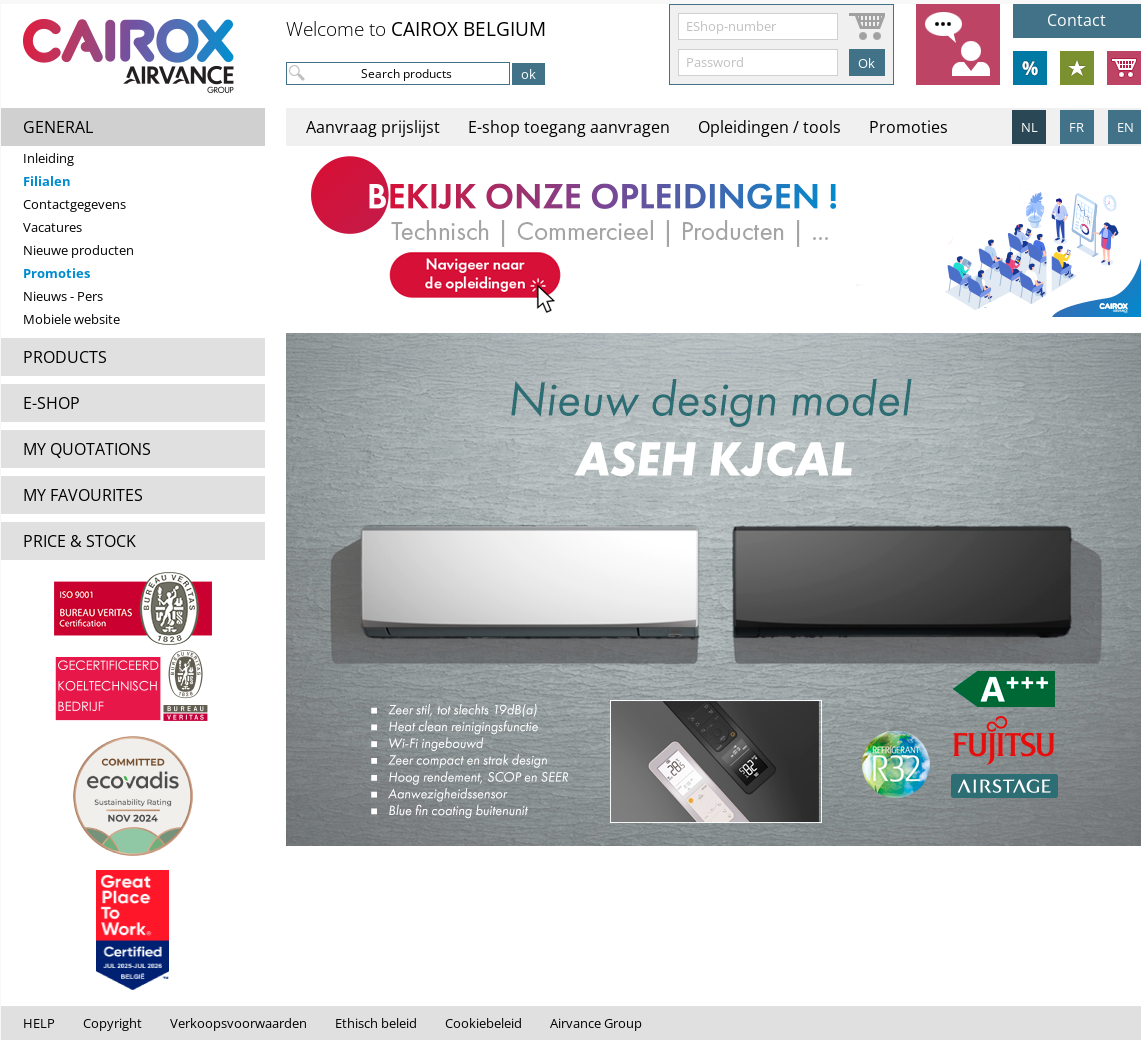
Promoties (56, 273)
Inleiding (48, 158)
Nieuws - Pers (63, 296)
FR (1076, 127)
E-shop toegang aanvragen (569, 127)
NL (1029, 127)
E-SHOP (51, 403)
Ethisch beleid (376, 1023)
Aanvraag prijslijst (373, 127)
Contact (1076, 20)
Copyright (112, 1023)
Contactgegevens (74, 204)
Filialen (47, 181)
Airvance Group (596, 1023)
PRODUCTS (65, 357)
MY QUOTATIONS (87, 449)
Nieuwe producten (78, 250)
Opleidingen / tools (769, 127)
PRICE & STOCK (79, 541)
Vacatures (52, 227)
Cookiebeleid (483, 1023)
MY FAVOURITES (83, 495)
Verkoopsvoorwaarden (238, 1023)
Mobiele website (71, 319)
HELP (39, 1023)
